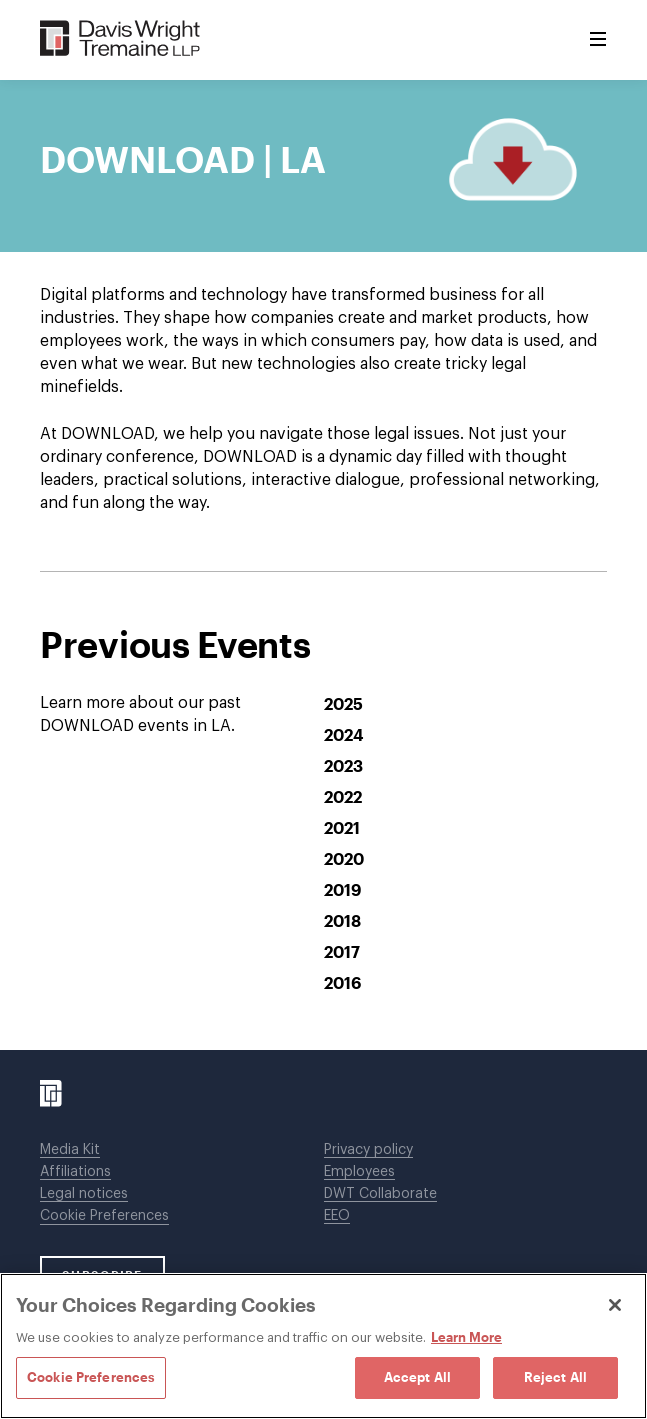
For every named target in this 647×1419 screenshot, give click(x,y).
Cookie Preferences (104, 1216)
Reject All (555, 1377)
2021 (342, 827)
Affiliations (75, 1172)
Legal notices (84, 1194)
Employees (359, 1172)
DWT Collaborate (380, 1194)
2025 (343, 703)
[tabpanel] (323, 651)
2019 (342, 889)
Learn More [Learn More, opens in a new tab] (466, 1337)
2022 (343, 796)
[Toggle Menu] (598, 40)
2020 (344, 858)
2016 (342, 982)
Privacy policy (368, 1150)
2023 (343, 765)
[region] (323, 1346)
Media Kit (70, 1150)
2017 (342, 951)
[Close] (615, 1305)
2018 (342, 920)
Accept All (417, 1377)
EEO (337, 1216)
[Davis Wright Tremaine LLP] (120, 39)
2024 (344, 734)
